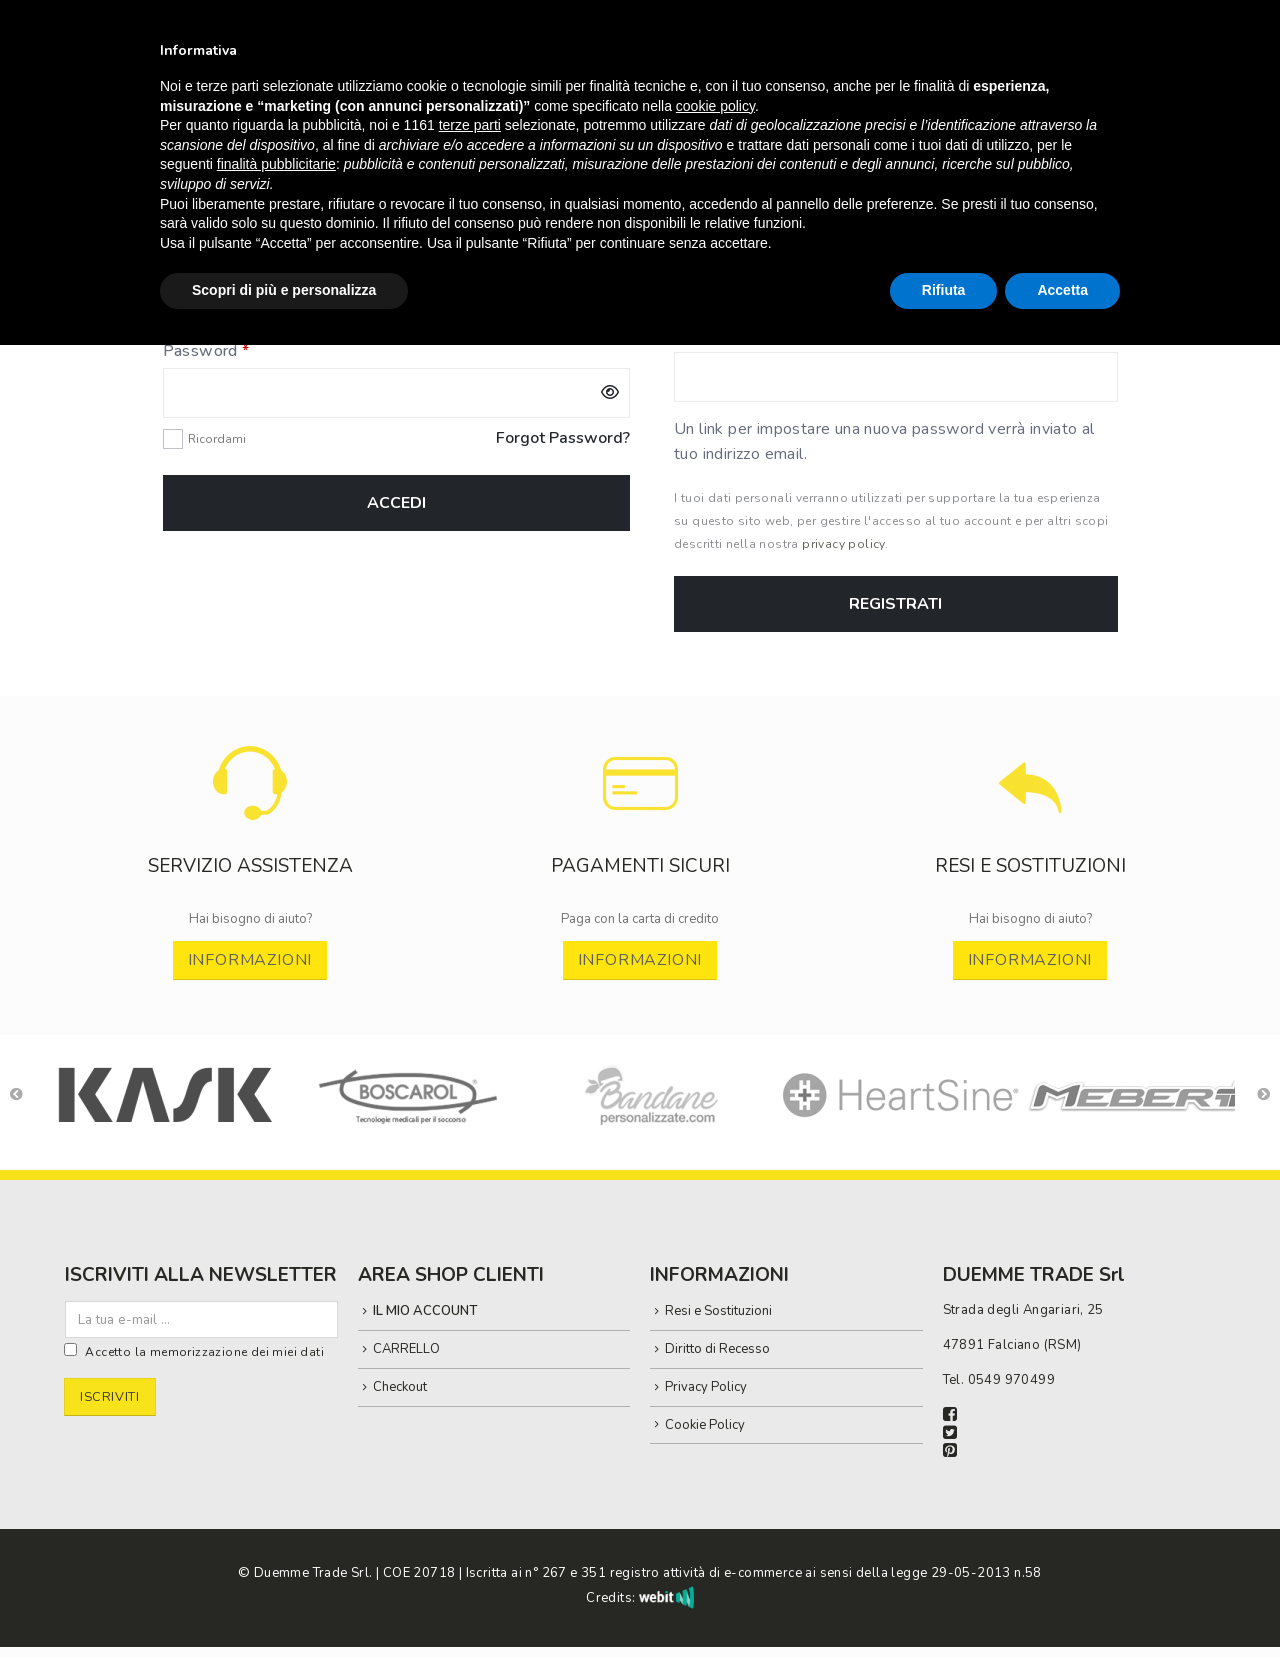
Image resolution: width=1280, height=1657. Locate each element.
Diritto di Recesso (717, 1349)
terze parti (470, 125)
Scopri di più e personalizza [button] (284, 290)
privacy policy (843, 544)
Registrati (895, 604)
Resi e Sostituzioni (718, 1311)
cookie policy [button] (715, 106)
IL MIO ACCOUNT (425, 1311)
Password (240, 350)
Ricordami (217, 439)
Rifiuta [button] (944, 290)
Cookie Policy (705, 1425)
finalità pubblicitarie (276, 164)
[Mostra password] (610, 393)
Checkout (400, 1387)
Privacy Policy (706, 1387)
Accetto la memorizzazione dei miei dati (204, 1352)
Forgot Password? (563, 438)
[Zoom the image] (250, 756)
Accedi (396, 503)
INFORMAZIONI (250, 960)
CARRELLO (406, 1349)
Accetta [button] (1062, 290)
